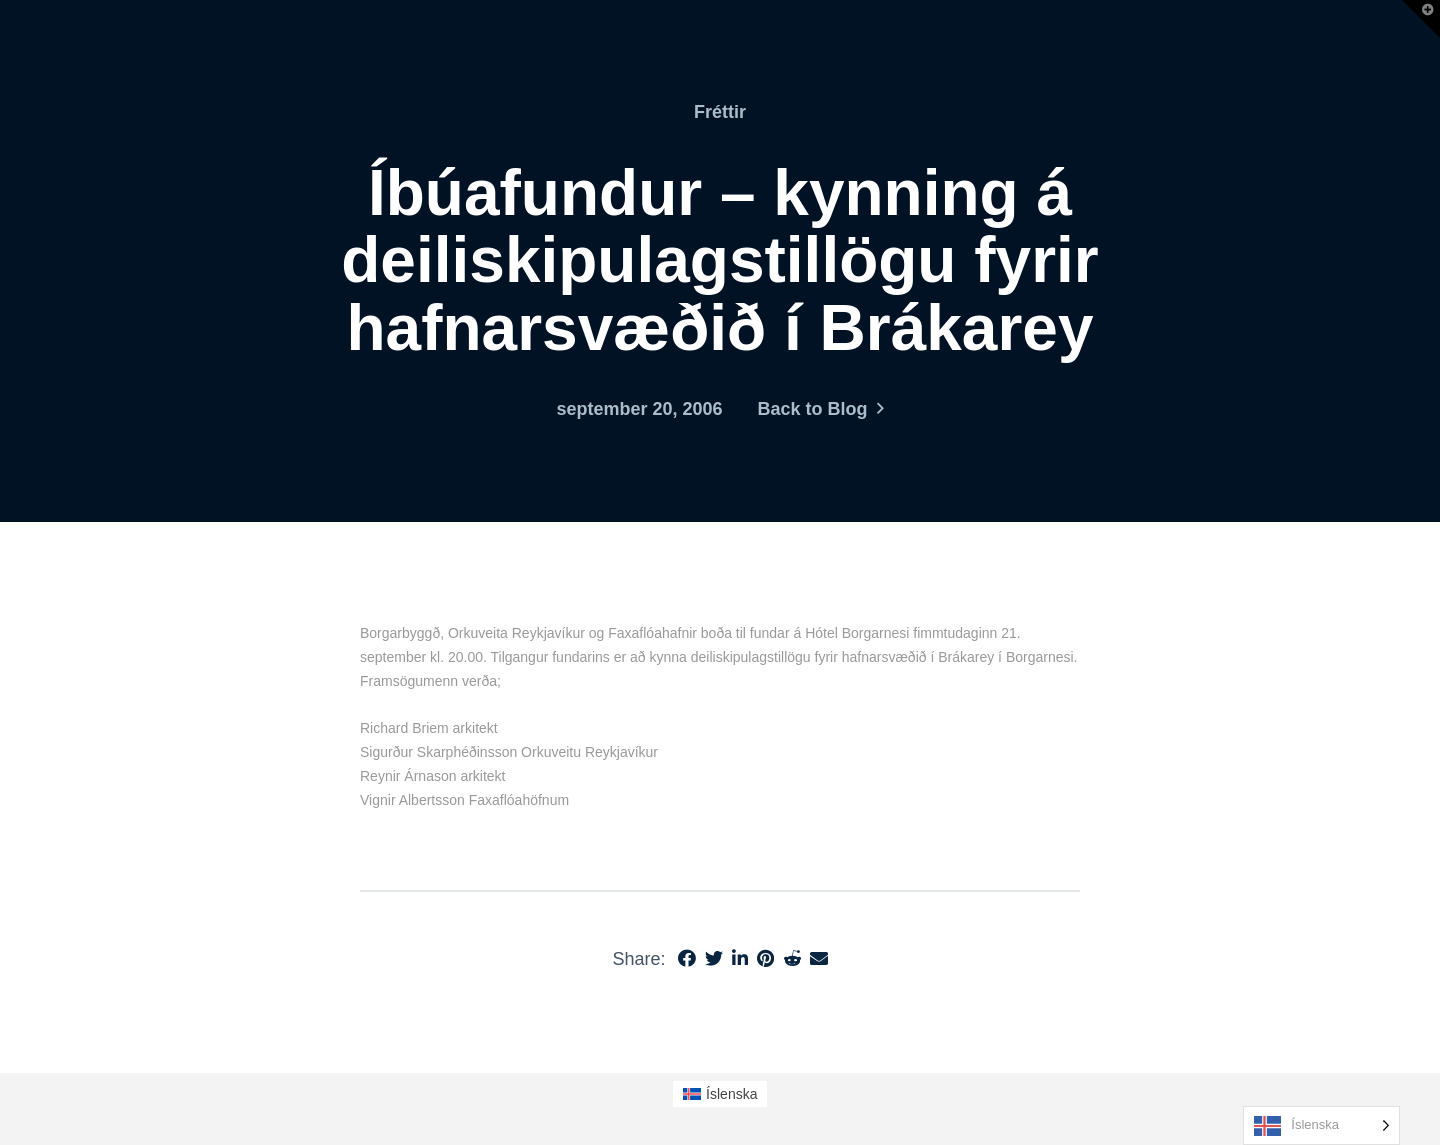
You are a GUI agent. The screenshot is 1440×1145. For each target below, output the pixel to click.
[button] (1421, 19)
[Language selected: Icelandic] (1321, 1125)
